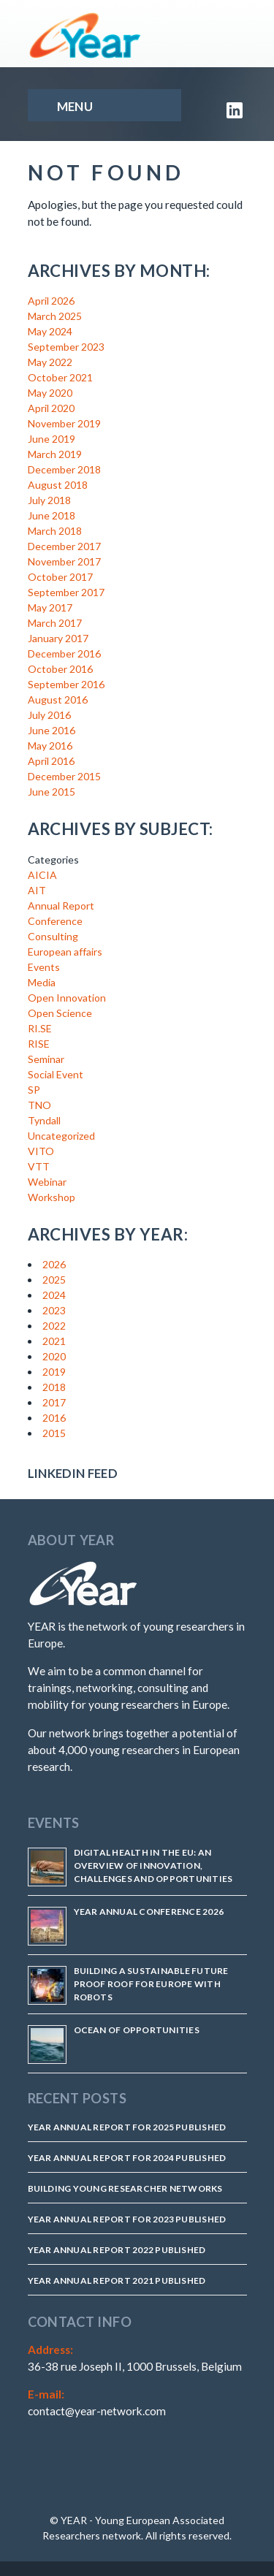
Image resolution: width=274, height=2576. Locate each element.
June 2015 (51, 791)
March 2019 (55, 454)
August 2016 (58, 699)
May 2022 (50, 362)
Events (44, 967)
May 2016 (50, 745)
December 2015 (64, 776)
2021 (54, 1341)
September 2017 (66, 592)
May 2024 (50, 331)
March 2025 (55, 316)
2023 (54, 1310)
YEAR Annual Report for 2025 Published (127, 2127)
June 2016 (51, 730)
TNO (39, 1105)
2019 (54, 1371)
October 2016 (60, 669)
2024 (54, 1295)
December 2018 (64, 469)
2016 (54, 1417)
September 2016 (66, 684)
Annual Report (61, 905)
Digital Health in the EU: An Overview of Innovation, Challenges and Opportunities (153, 1865)
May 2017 (50, 607)
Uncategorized (61, 1135)
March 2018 (55, 531)
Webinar (47, 1181)
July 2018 (49, 500)
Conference (55, 921)
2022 (54, 1325)
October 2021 (60, 377)
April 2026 (51, 300)
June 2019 (51, 438)
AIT (37, 890)
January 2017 (58, 638)
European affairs (65, 951)
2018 (54, 1387)
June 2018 (51, 515)
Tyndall (44, 1120)
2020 (54, 1356)
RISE (39, 1043)
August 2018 (58, 485)
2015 (54, 1433)
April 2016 (51, 761)
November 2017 (64, 561)
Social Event (55, 1074)
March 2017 (55, 623)
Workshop (51, 1197)
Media (42, 982)
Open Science (60, 1013)
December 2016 (64, 653)
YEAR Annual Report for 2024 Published (127, 2157)
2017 (54, 1402)
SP (34, 1089)
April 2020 (51, 408)
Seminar (46, 1059)
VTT (39, 1166)
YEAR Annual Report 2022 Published (117, 2249)
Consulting (53, 936)
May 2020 (50, 392)
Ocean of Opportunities (136, 2029)
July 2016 (49, 715)
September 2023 (66, 346)
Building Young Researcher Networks (125, 2188)
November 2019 (64, 423)
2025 (54, 1279)
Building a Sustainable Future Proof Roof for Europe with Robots (151, 1984)
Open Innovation (67, 997)
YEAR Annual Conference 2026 (149, 1911)
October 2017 (60, 577)
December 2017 (64, 546)
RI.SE (40, 1028)
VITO (41, 1151)
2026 (54, 1264)
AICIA (42, 875)
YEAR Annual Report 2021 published (117, 2280)
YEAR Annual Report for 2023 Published (127, 2219)
